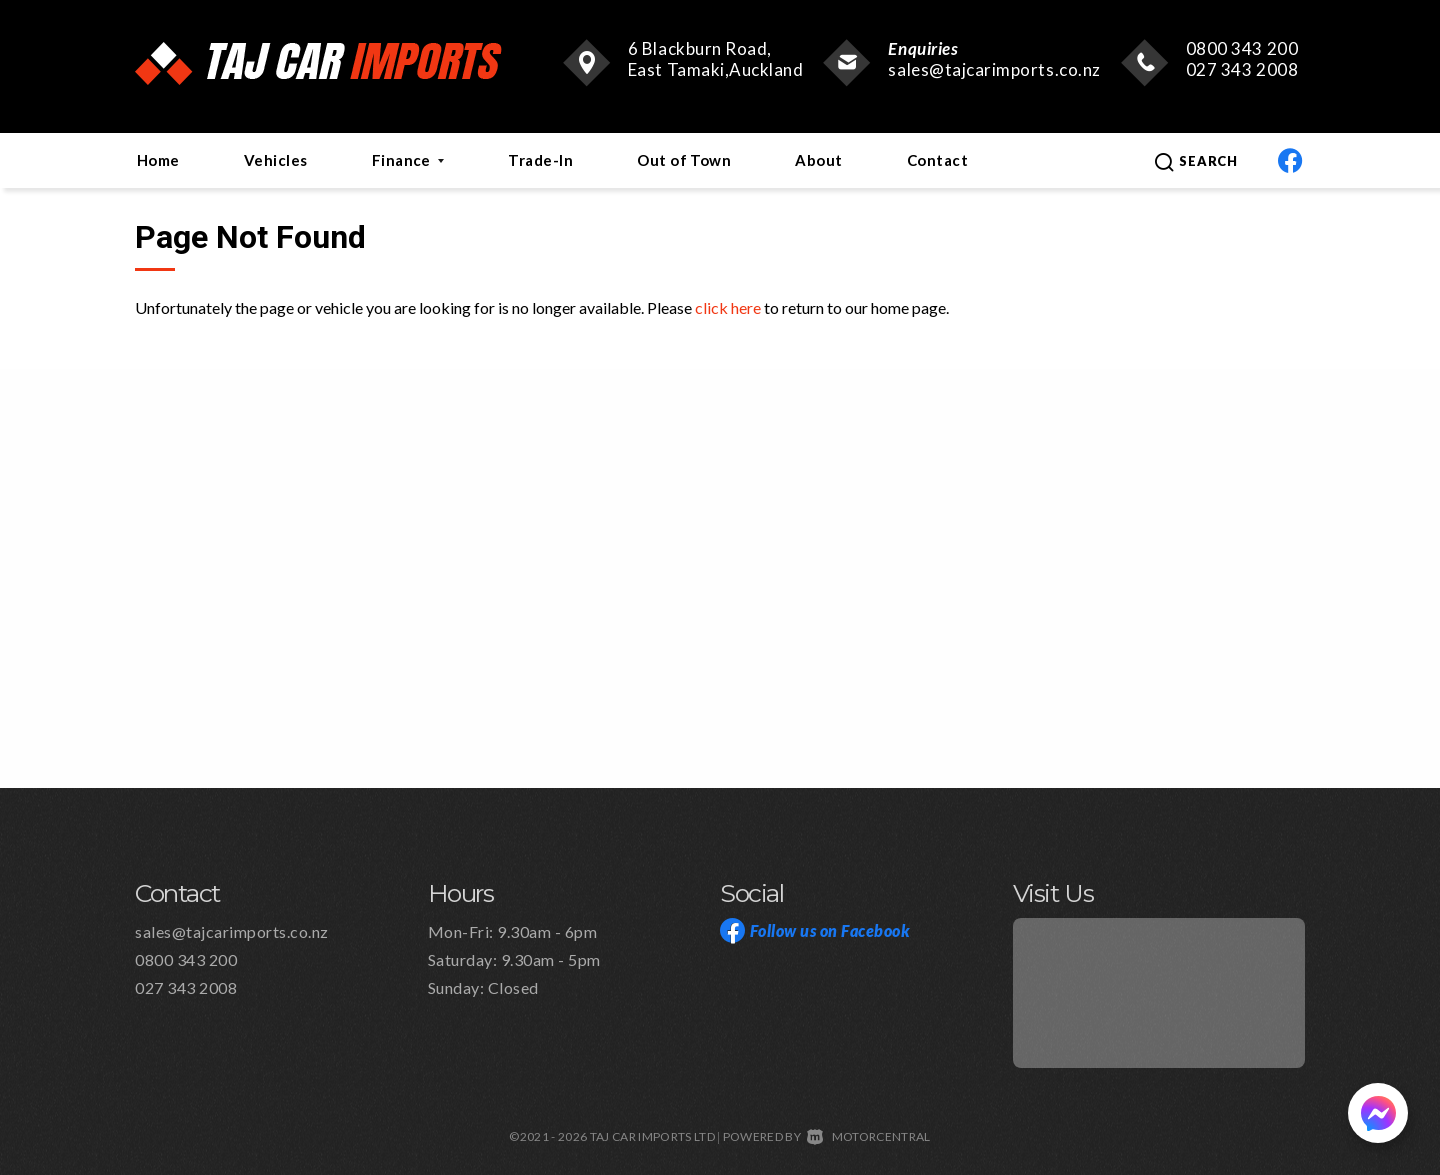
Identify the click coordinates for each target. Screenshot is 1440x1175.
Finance (408, 160)
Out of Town (684, 160)
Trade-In (540, 160)
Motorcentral (868, 1136)
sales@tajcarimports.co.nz (994, 69)
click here (728, 307)
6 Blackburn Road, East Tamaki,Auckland (716, 59)
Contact (937, 160)
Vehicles (276, 160)
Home (158, 160)
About (818, 160)
